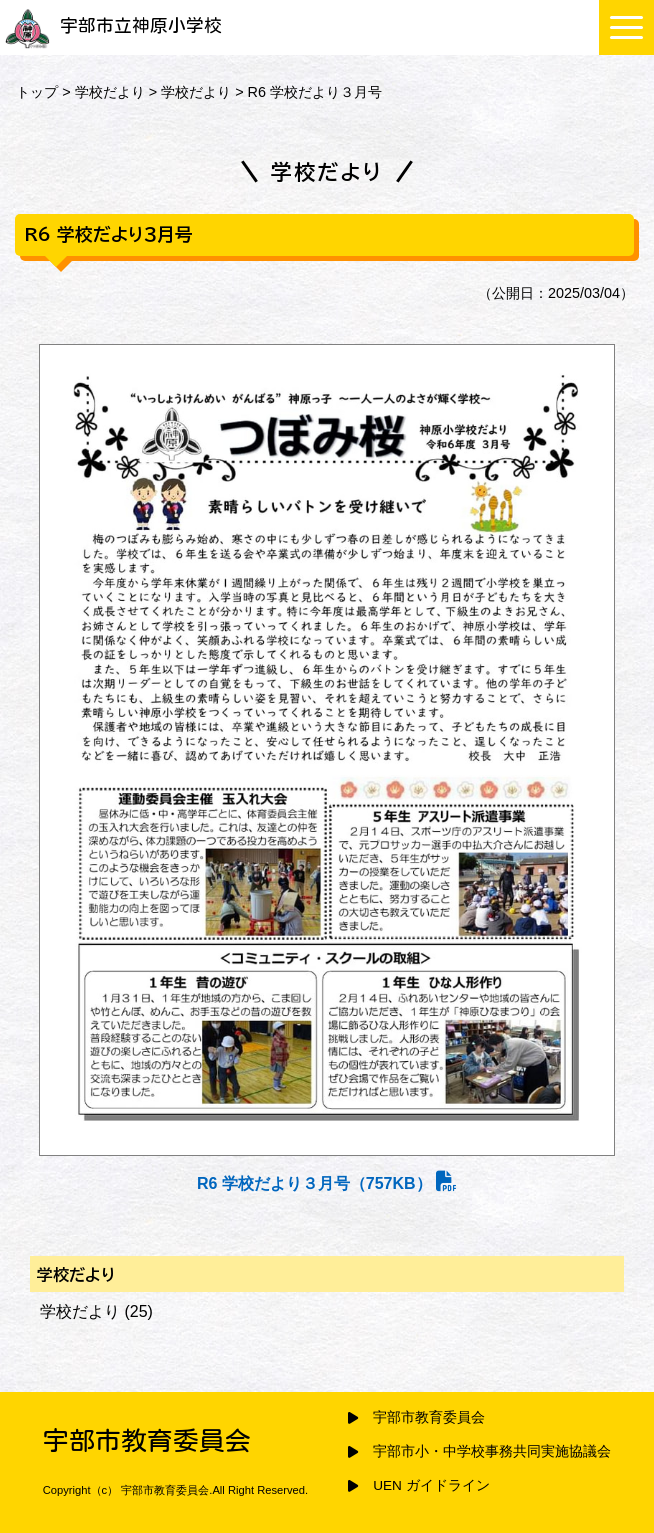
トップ (37, 92)
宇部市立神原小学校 (113, 25)
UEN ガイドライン (431, 1485)
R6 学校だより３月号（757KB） (327, 1183)
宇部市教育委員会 (429, 1417)
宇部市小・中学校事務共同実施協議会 (492, 1451)
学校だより (110, 92)
